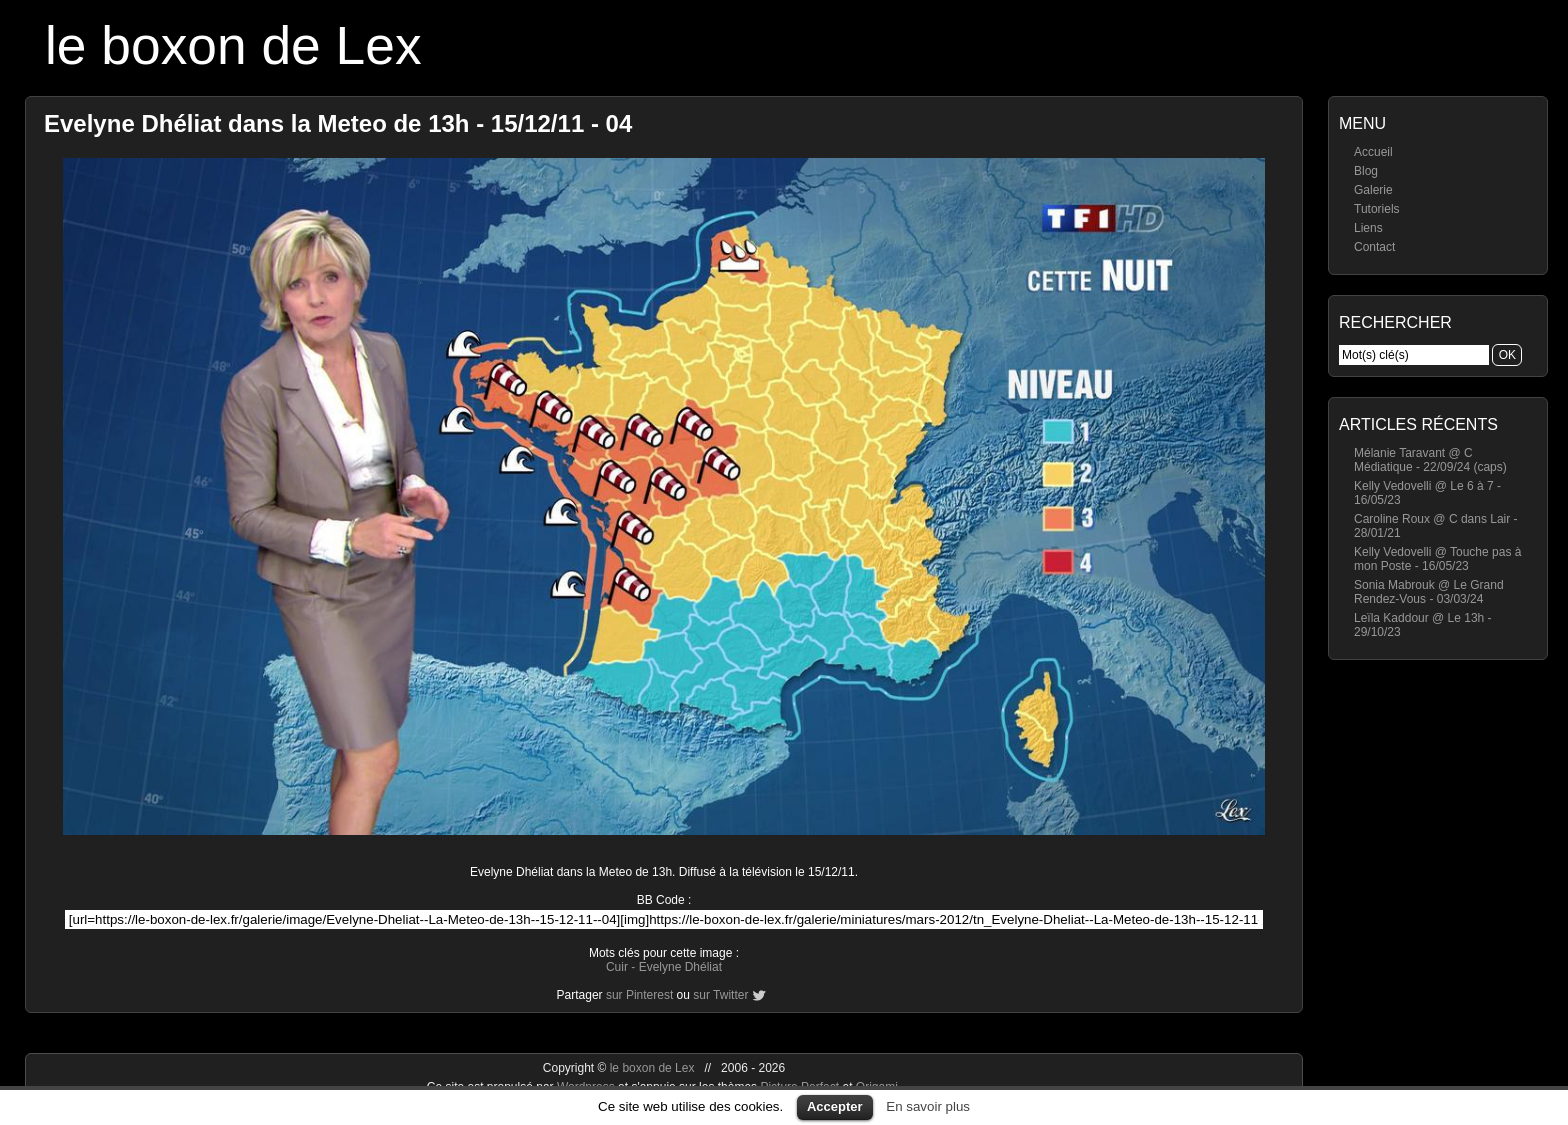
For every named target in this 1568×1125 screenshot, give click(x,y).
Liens (1368, 228)
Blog (1366, 171)
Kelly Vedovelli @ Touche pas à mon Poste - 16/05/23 (1437, 559)
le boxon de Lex (233, 45)
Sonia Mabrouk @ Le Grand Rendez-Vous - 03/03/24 (1429, 592)
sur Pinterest (639, 995)
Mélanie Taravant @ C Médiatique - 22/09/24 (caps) (1430, 460)
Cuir (617, 967)
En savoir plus (928, 1106)
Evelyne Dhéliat (680, 967)
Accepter (835, 1106)
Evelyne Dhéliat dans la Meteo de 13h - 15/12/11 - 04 (338, 123)
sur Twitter (720, 995)
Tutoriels (1377, 209)
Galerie (1373, 190)
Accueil (1373, 152)
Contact (1374, 247)
